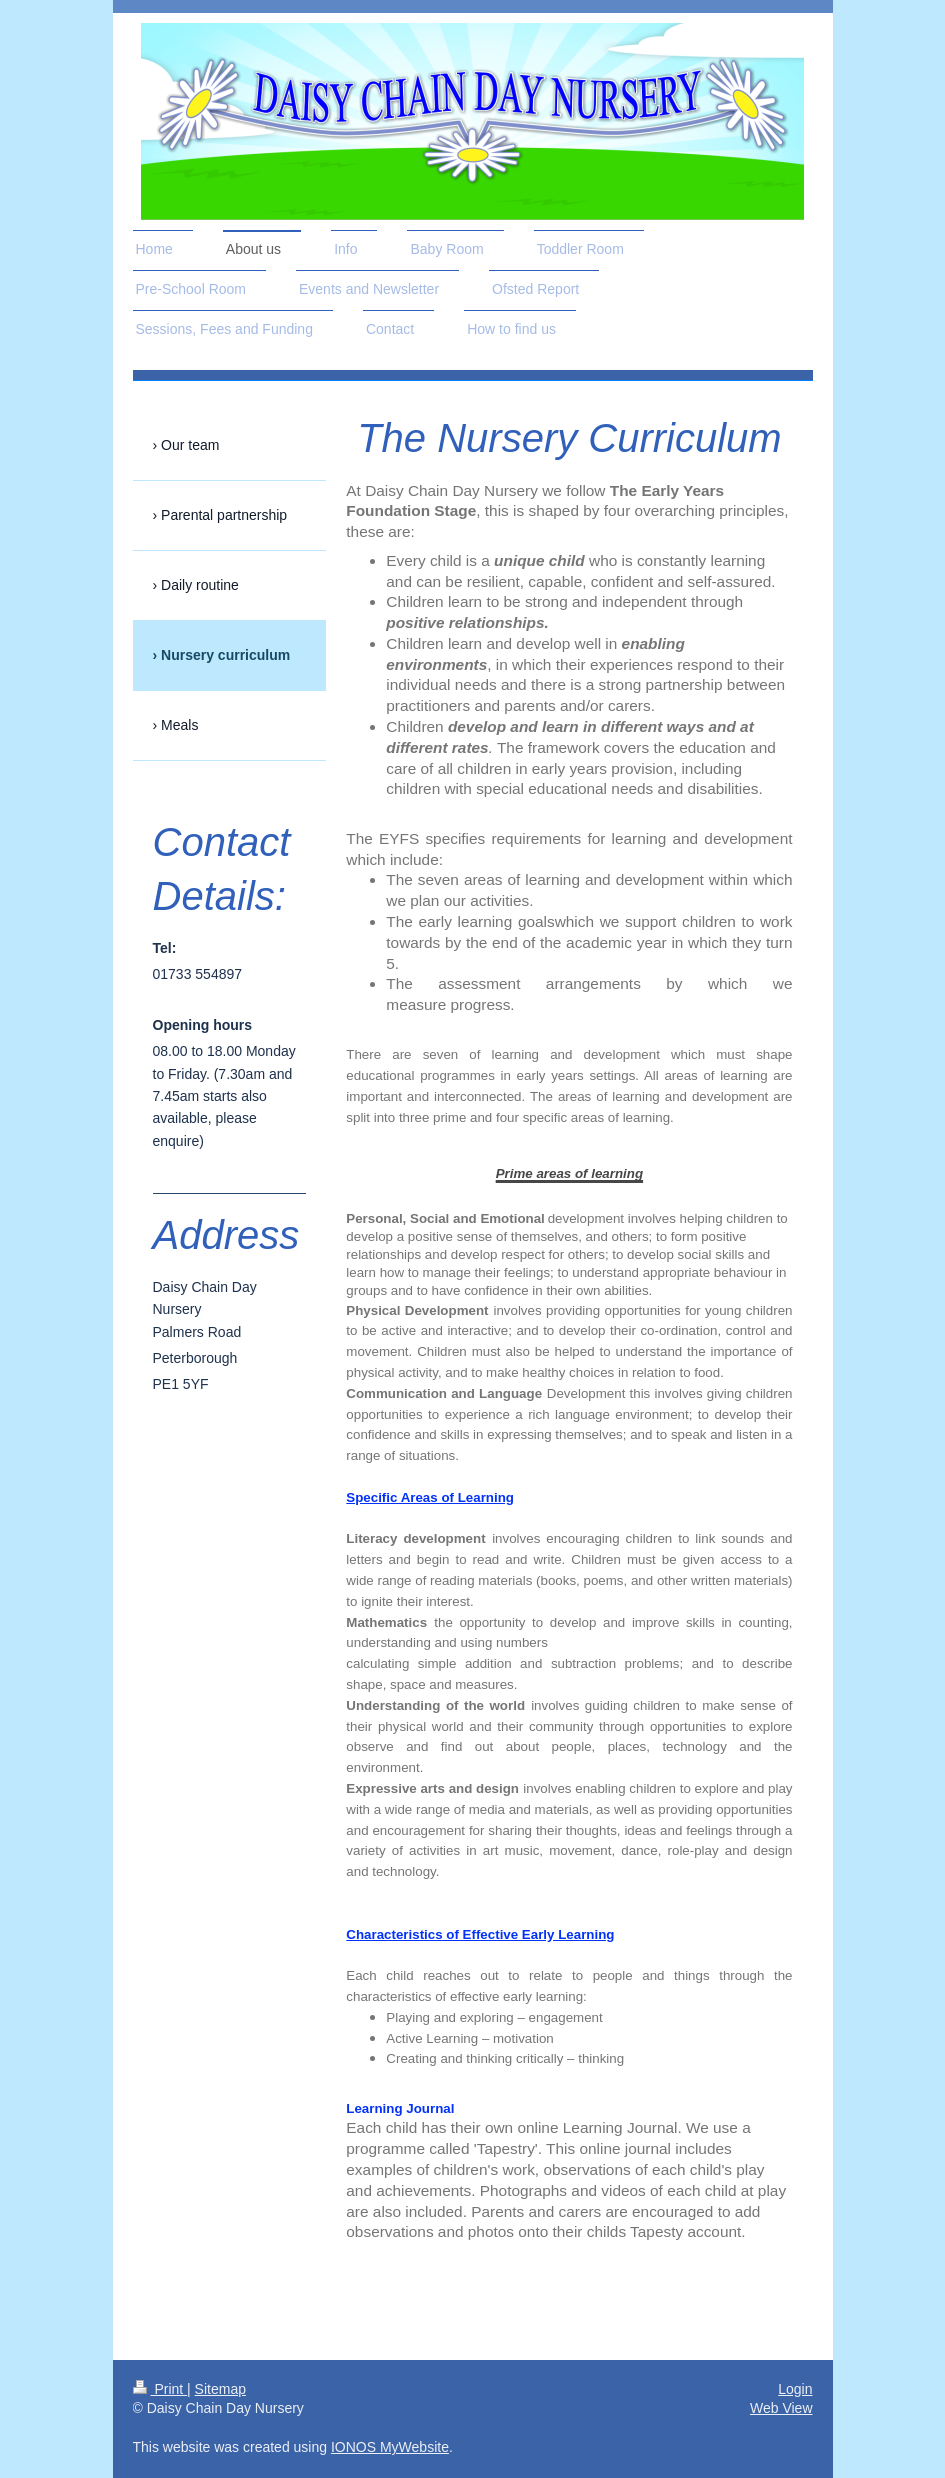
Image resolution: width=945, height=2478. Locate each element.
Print (160, 2389)
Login (795, 2389)
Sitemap (220, 2389)
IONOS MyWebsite (390, 2447)
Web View (781, 2408)
